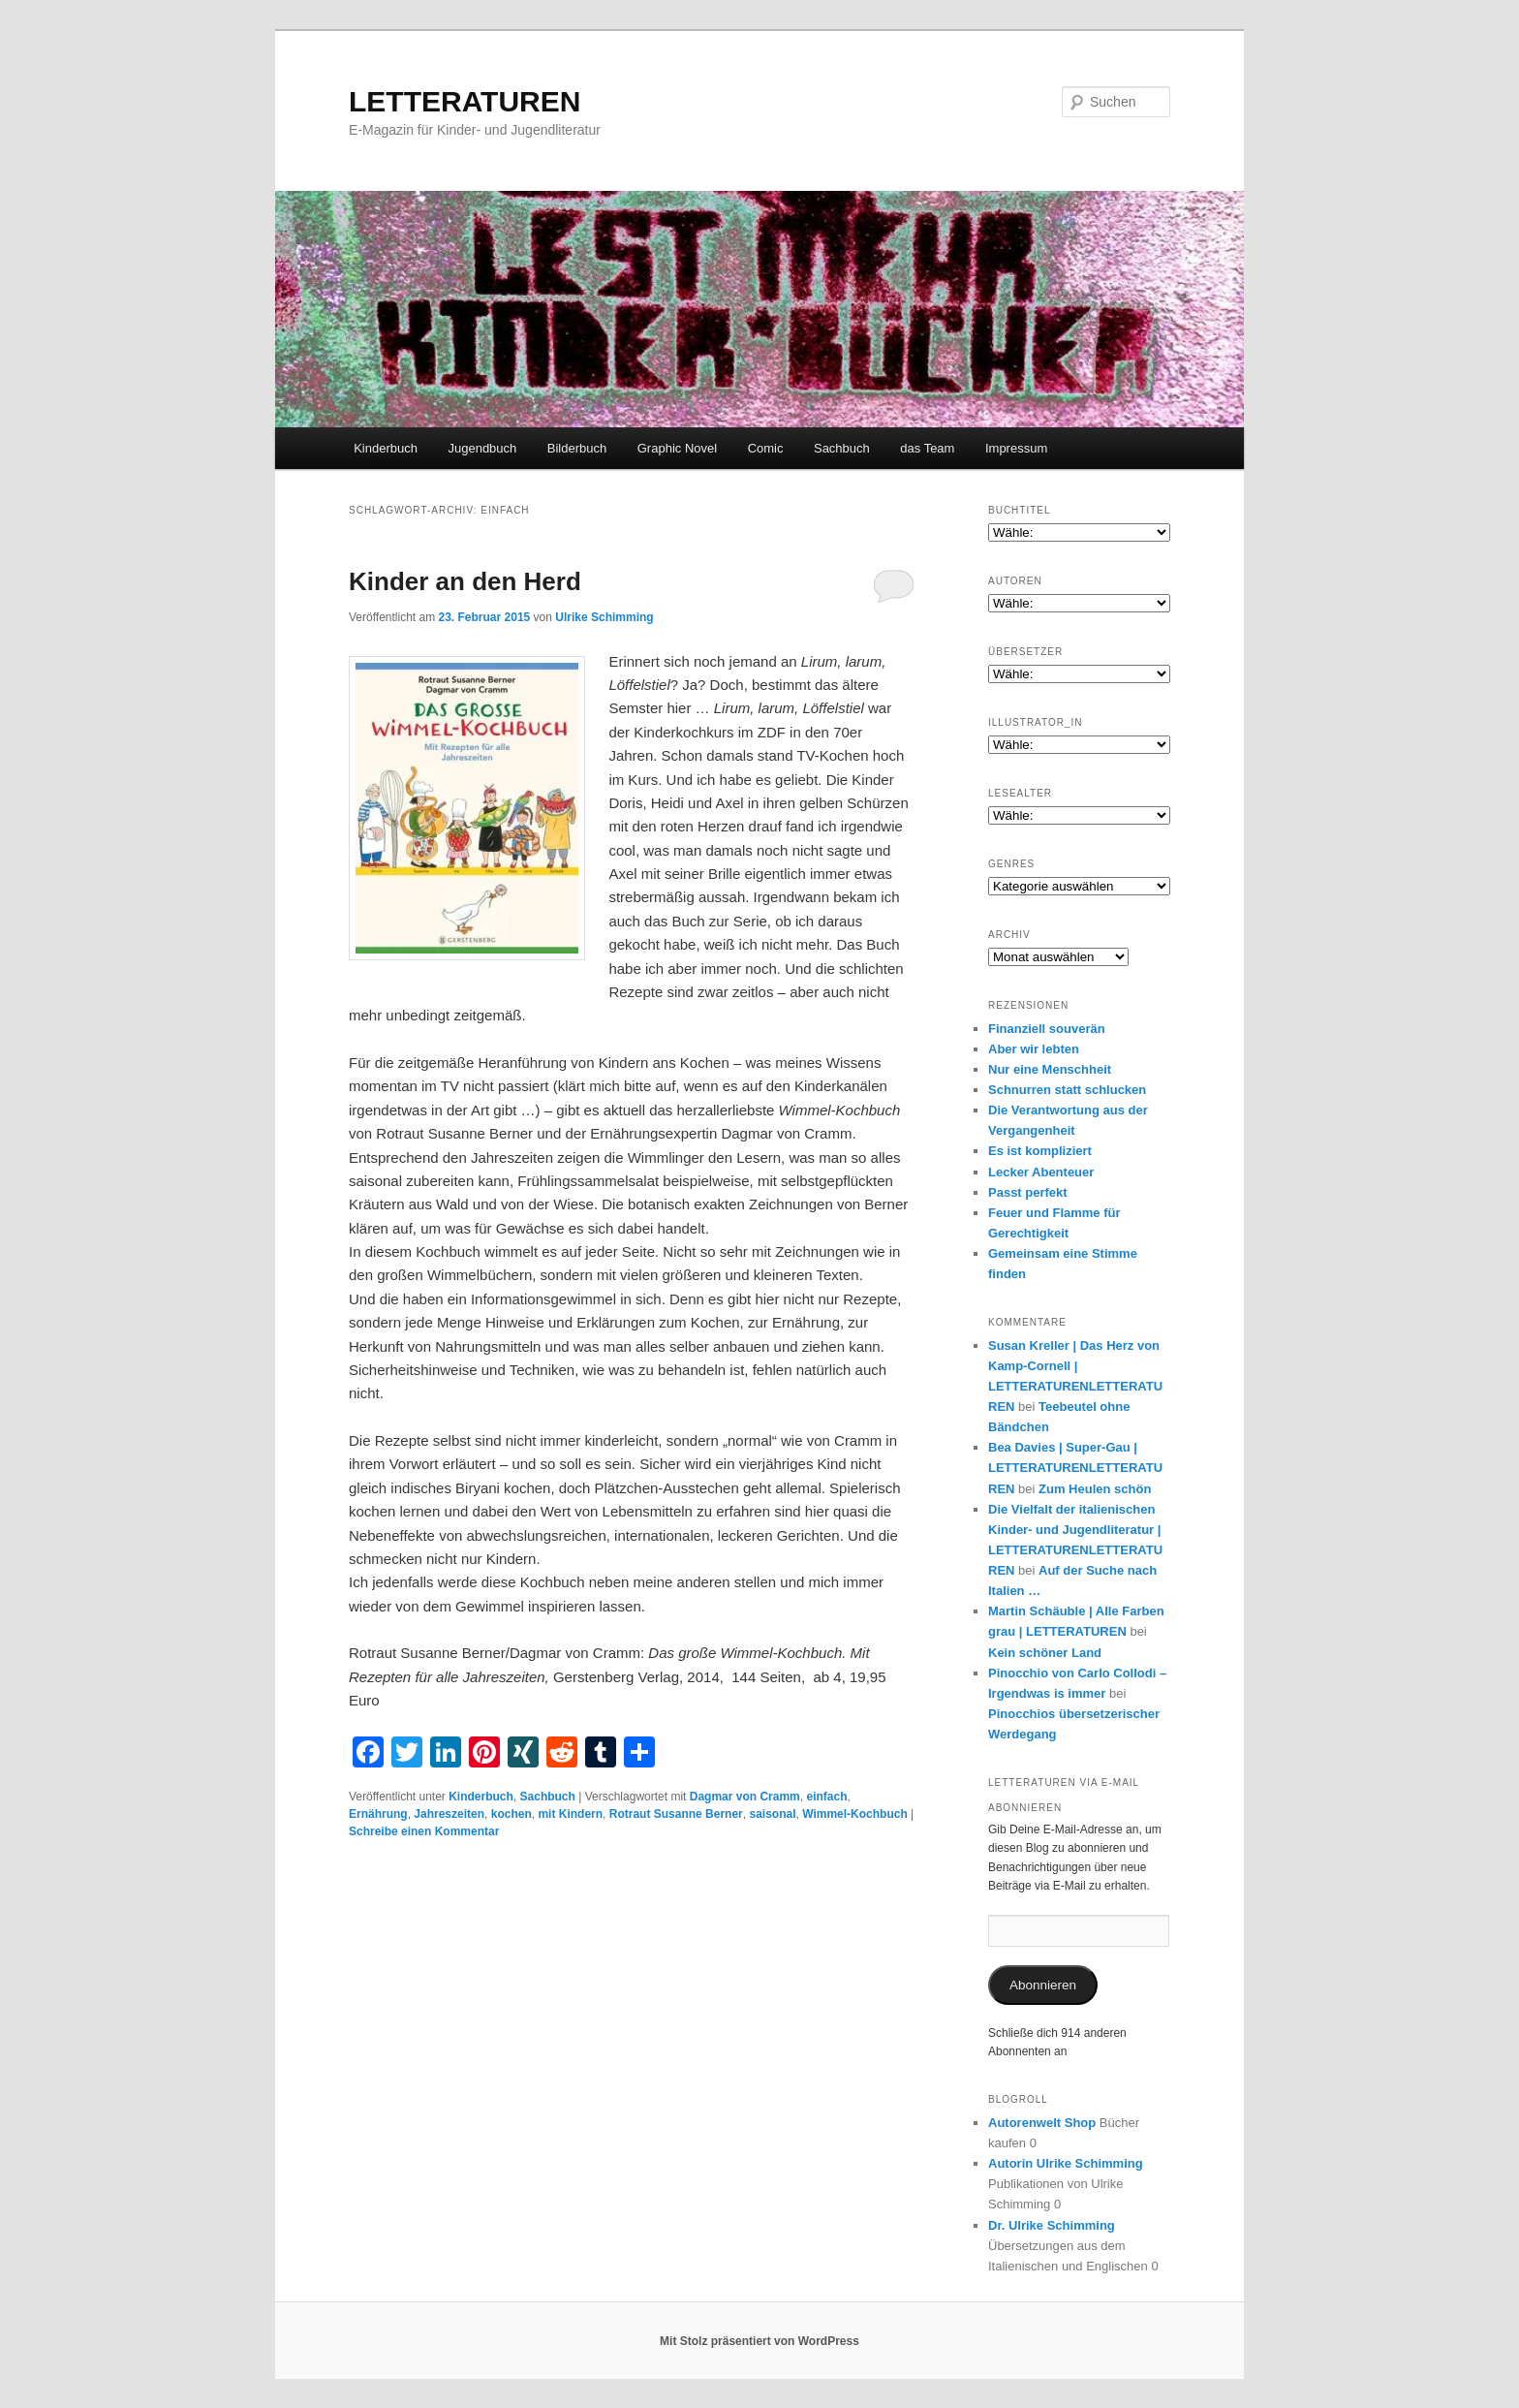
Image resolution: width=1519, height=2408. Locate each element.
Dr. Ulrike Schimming (1051, 2225)
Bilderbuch (576, 448)
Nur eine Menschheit (1049, 1069)
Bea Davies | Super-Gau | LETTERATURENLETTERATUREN (1075, 1467)
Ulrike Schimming (604, 617)
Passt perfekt (1028, 1192)
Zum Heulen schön (1094, 1489)
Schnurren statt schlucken (1067, 1089)
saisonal (772, 1814)
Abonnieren (1042, 1985)
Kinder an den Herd (465, 581)
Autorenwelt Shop (1042, 2122)
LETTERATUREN (464, 101)
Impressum (1016, 448)
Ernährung (378, 1814)
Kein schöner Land (1044, 1652)
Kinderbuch (386, 448)
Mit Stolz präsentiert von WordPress (759, 2341)
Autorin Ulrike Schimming (1065, 2163)
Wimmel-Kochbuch (855, 1814)
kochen (511, 1814)
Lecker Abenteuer (1041, 1172)
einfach (826, 1796)
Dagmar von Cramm (745, 1796)
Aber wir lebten (1033, 1049)
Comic (766, 448)
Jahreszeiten (449, 1814)
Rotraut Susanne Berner (676, 1814)
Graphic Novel (677, 448)
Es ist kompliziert (1040, 1150)
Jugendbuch (482, 448)
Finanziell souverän (1046, 1028)
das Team (927, 448)
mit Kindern (570, 1814)
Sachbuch (842, 448)
